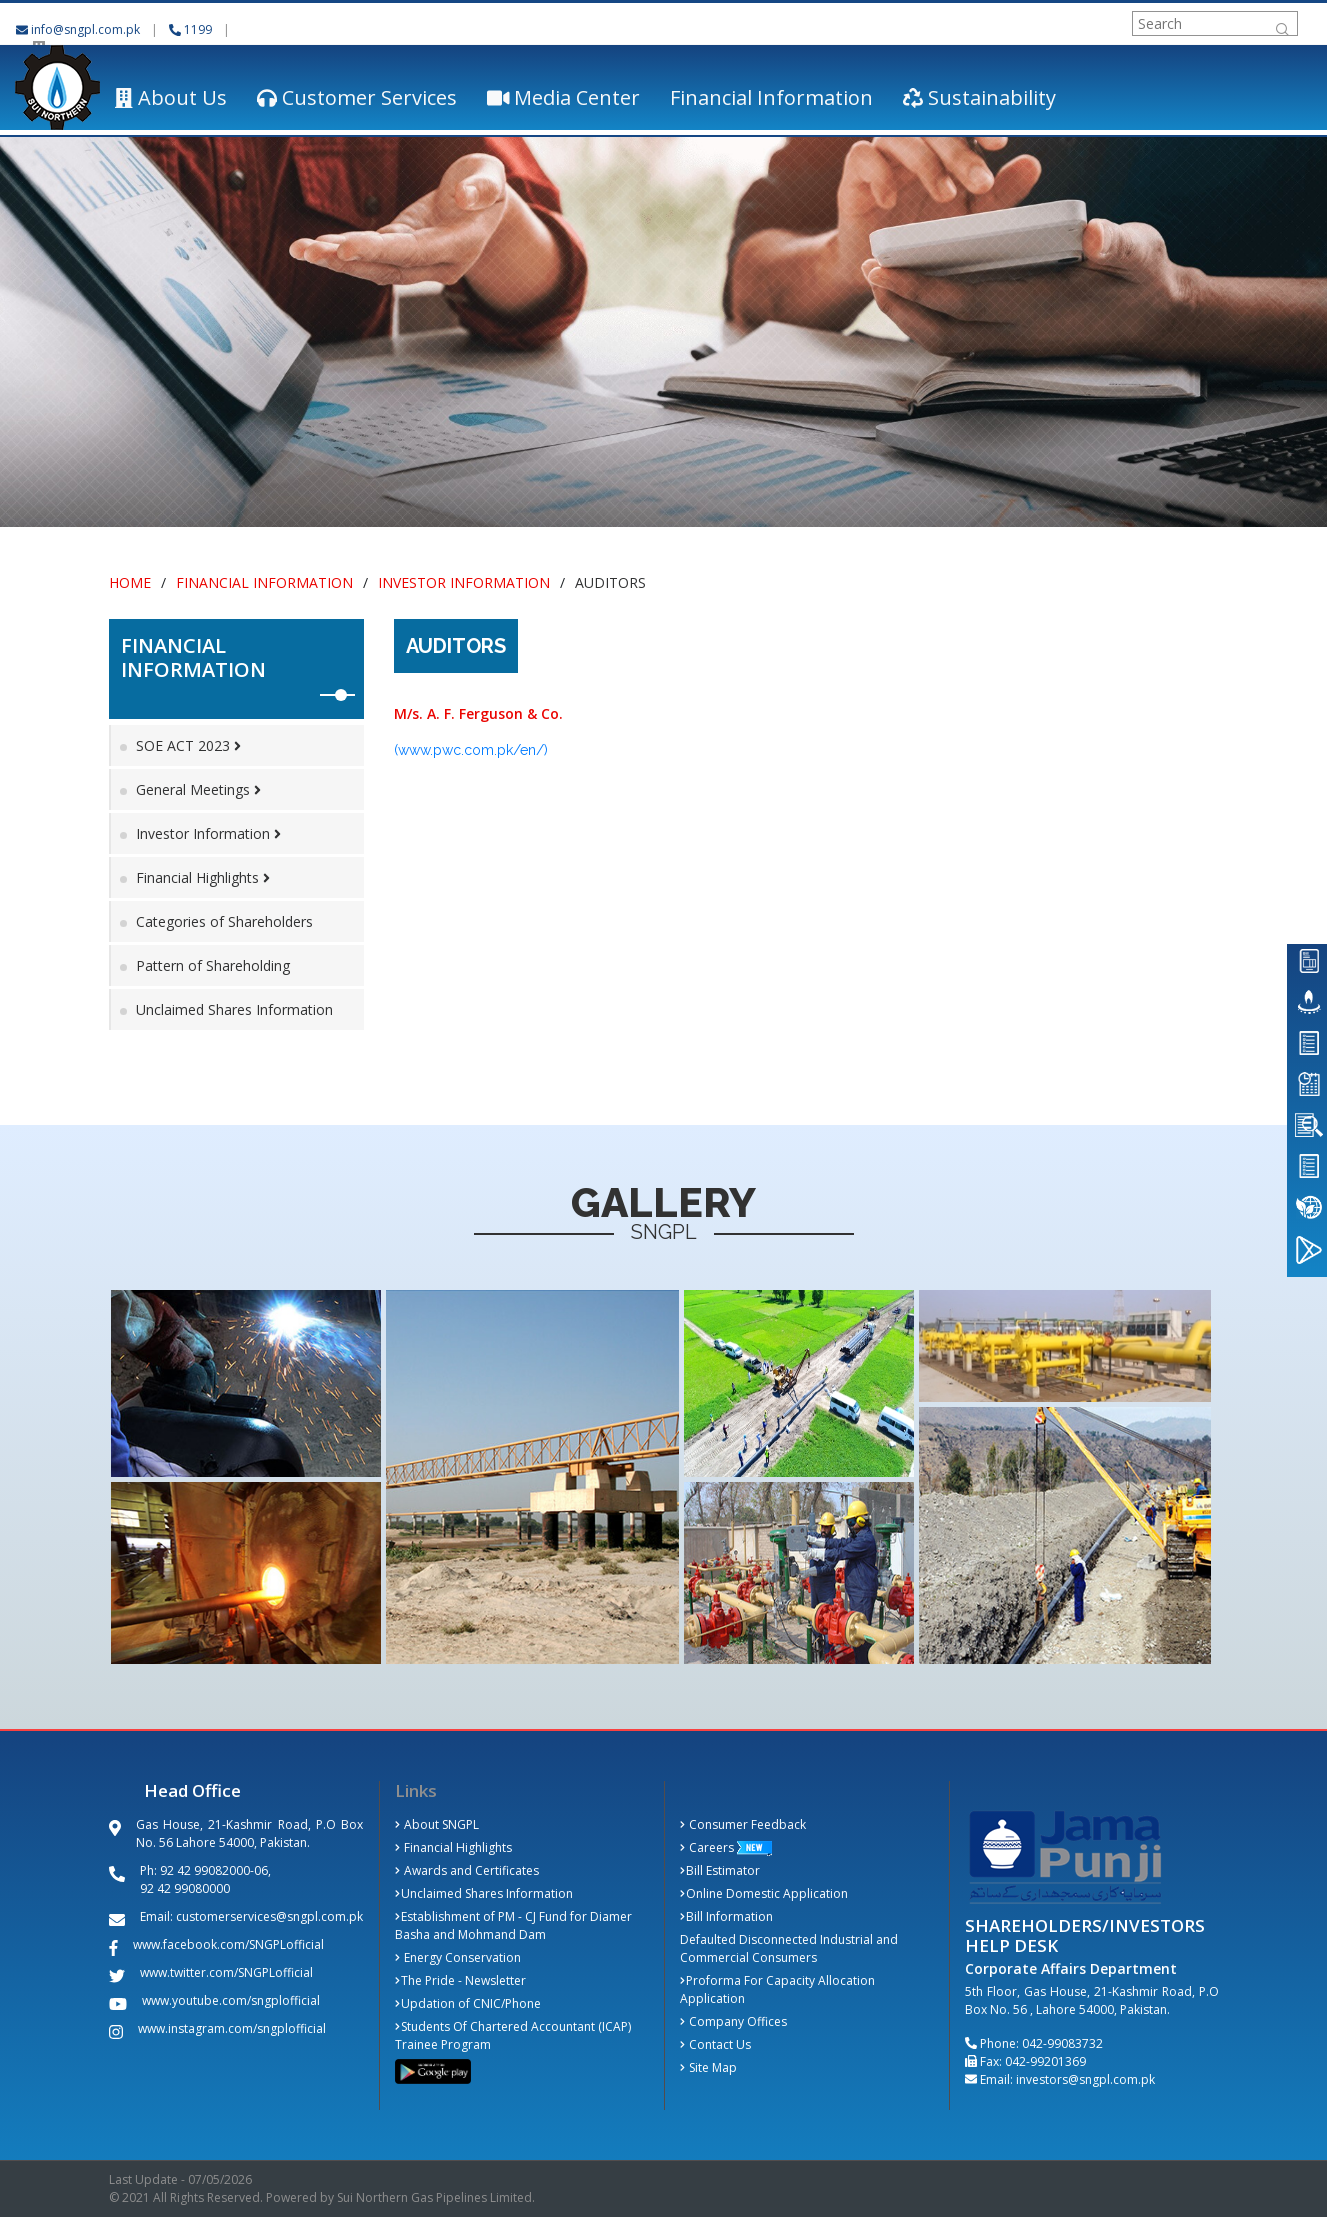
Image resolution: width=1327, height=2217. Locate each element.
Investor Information (464, 582)
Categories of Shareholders (224, 921)
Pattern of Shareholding (213, 965)
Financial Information (771, 97)
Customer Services (357, 97)
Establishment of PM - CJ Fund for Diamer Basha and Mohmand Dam (514, 1925)
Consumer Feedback (743, 1824)
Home (130, 582)
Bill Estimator (720, 1870)
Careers (707, 1847)
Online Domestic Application (764, 1893)
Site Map (709, 2067)
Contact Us (716, 2044)
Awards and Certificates (467, 1870)
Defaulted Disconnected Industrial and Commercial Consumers (789, 1948)
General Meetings (198, 789)
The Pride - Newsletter (461, 1980)
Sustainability (979, 97)
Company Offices (734, 2021)
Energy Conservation (458, 1957)
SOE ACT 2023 (188, 745)
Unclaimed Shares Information (234, 1009)
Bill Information (727, 1916)
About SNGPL (437, 1824)
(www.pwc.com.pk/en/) (471, 750)
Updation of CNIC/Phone (468, 2003)
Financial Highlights (203, 877)
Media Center (564, 97)
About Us (171, 97)
